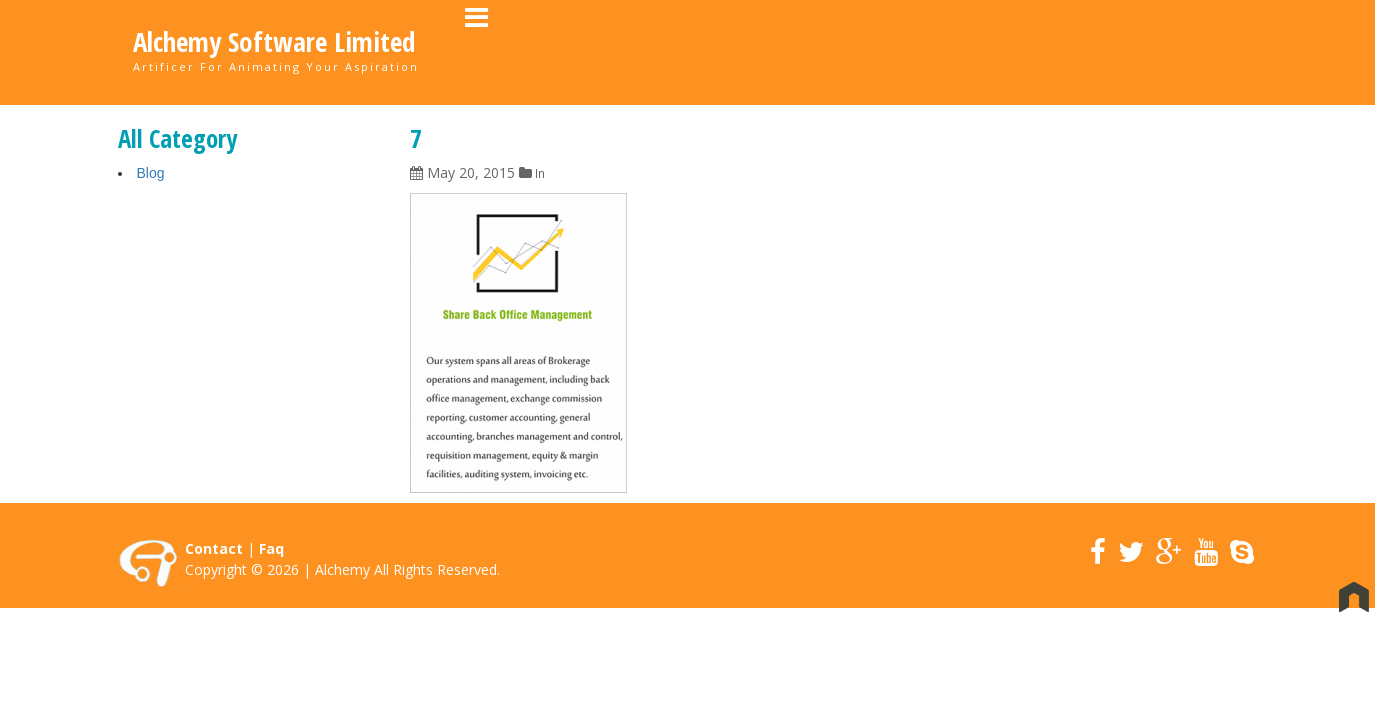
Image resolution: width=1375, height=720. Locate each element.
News (1111, 50)
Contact (1195, 50)
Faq (271, 549)
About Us (838, 50)
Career (1034, 50)
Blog (151, 174)
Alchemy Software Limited (274, 42)
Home (752, 50)
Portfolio (940, 50)
